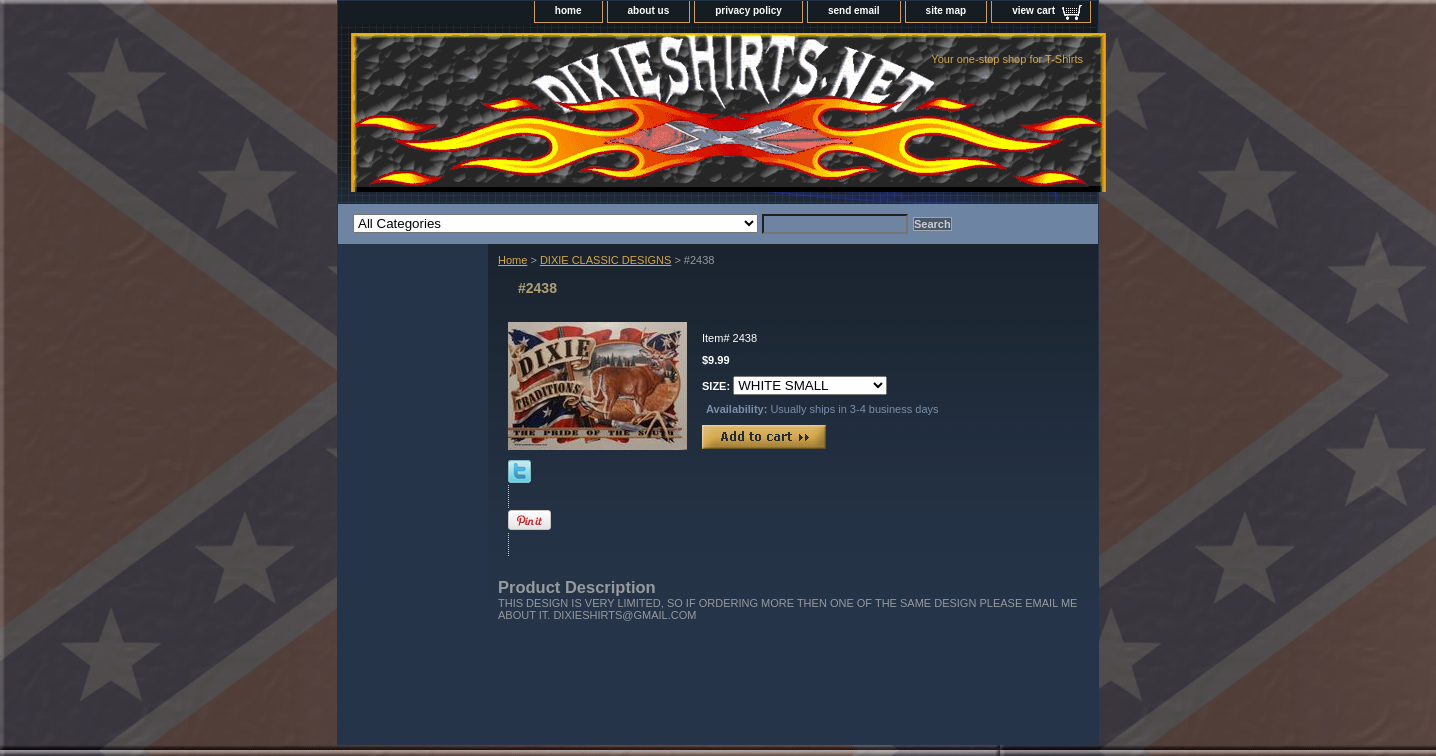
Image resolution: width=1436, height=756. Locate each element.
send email (854, 10)
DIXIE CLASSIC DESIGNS (605, 260)
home (568, 10)
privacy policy (748, 10)
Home (512, 260)
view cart (1033, 10)
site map (946, 10)
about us (649, 10)
